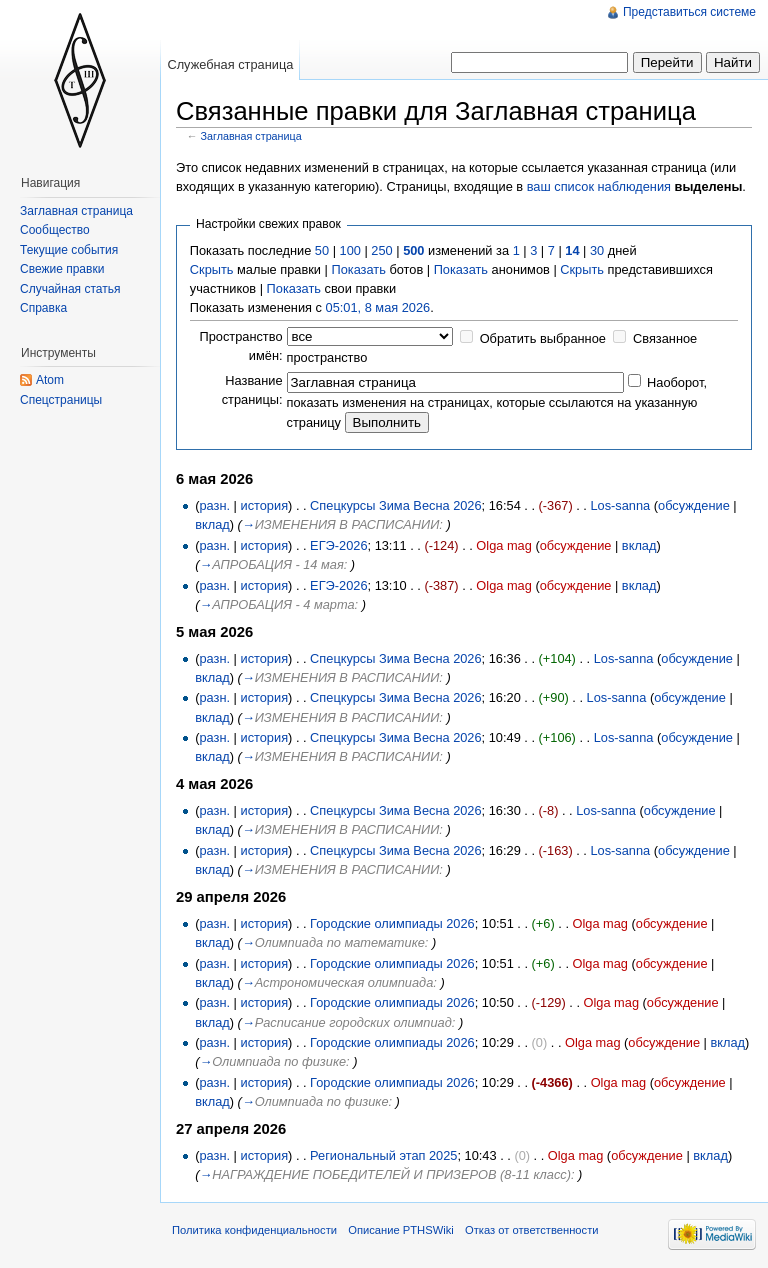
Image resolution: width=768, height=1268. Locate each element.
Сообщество (55, 230)
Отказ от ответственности (532, 1230)
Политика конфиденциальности (254, 1230)
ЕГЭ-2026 (338, 545)
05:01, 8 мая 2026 (378, 307)
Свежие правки (62, 269)
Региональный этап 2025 (383, 1155)
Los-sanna (620, 505)
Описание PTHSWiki (401, 1230)
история (264, 505)
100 (350, 250)
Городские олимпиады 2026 (392, 923)
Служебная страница (230, 64)
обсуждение (694, 505)
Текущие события (69, 250)
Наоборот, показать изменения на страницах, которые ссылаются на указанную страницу (497, 402)
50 (322, 250)
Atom (50, 380)
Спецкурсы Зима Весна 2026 (396, 505)
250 (381, 250)
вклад (212, 524)
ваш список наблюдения (599, 186)
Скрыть (212, 269)
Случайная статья (70, 289)
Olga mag (503, 545)
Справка (43, 308)
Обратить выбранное (543, 338)
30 (597, 250)
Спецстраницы (61, 400)
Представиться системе (689, 12)
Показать (358, 269)
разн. (214, 505)
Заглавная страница (251, 136)
